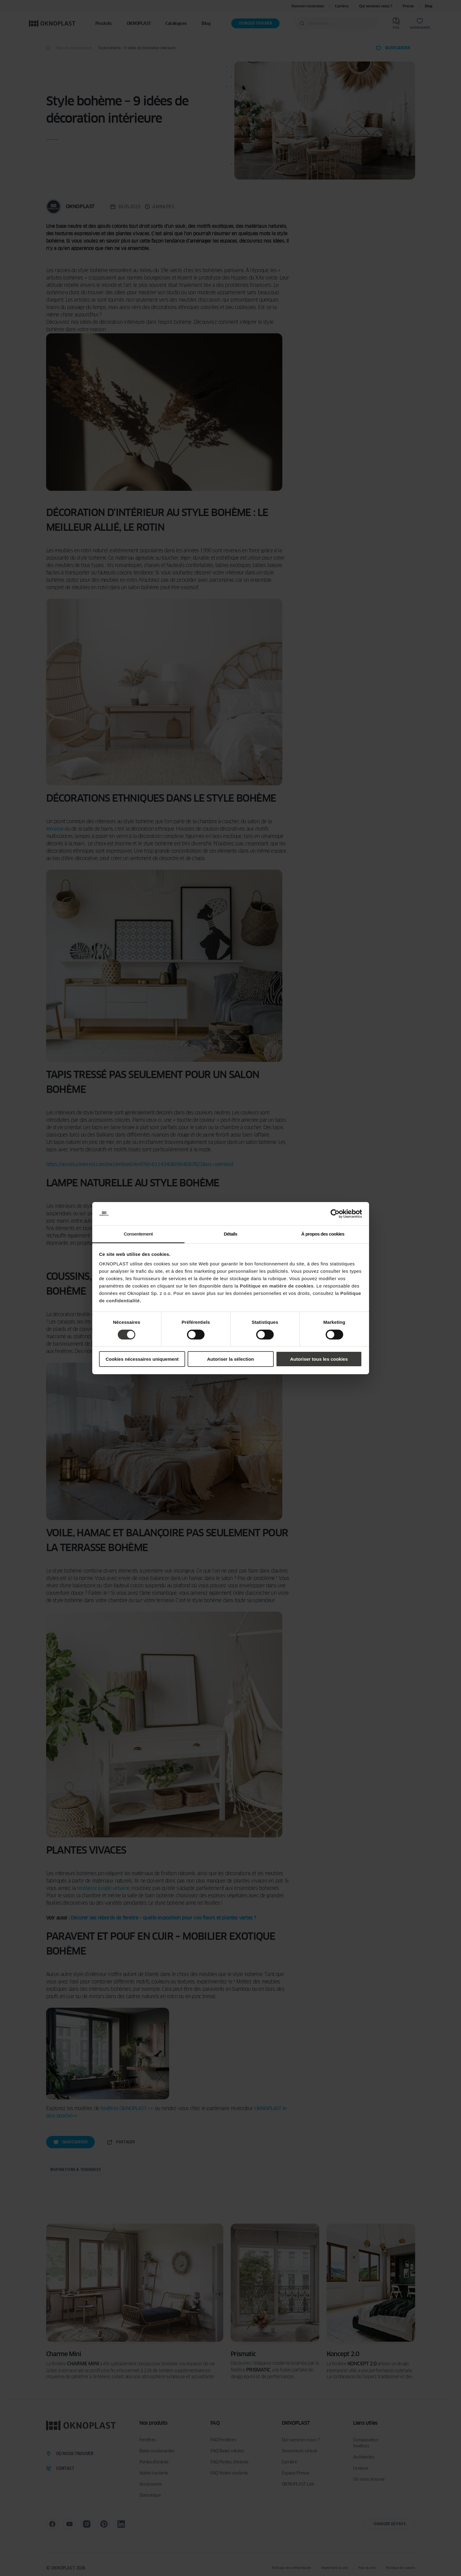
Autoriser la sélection (230, 1359)
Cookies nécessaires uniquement (142, 1359)
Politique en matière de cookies (277, 1285)
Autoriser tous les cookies (319, 1359)
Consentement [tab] (138, 1233)
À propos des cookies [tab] (322, 1233)
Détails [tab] (230, 1233)
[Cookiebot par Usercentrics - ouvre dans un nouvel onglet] (335, 1213)
